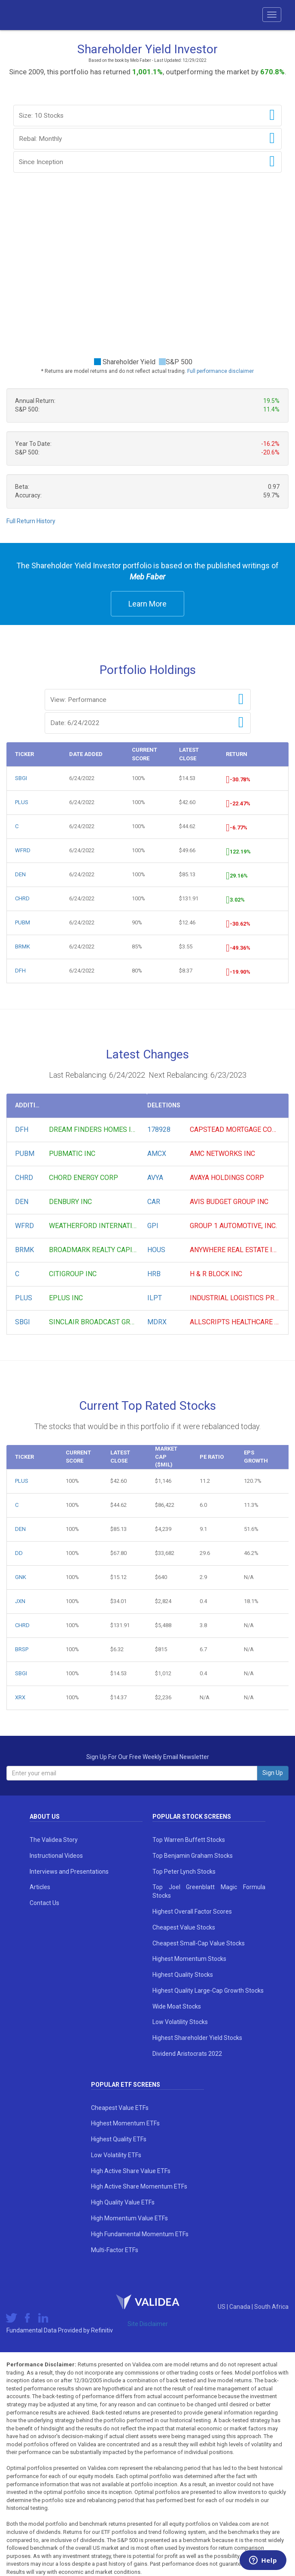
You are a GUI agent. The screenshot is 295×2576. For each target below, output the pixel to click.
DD (19, 1553)
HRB (154, 1274)
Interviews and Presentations (69, 1871)
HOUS (156, 1250)
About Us (45, 1816)
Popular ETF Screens (125, 2084)
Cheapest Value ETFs (120, 2107)
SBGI (21, 778)
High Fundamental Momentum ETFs (140, 2234)
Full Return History (30, 521)
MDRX (157, 1322)
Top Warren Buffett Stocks (188, 1839)
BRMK (22, 946)
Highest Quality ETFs (118, 2139)
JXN (20, 1601)
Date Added (86, 754)
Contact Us (44, 1902)
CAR (153, 1202)
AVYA (155, 1178)
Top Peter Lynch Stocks (184, 1871)
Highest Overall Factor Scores (192, 1911)
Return (236, 754)
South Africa (271, 2306)
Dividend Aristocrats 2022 (187, 2053)
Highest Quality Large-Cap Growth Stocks (208, 1990)
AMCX (156, 1153)
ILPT (154, 1298)
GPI (152, 1226)
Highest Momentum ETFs (125, 2123)
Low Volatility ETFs (116, 2155)
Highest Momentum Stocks (189, 1958)
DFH (20, 970)
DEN (20, 874)
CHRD (22, 898)
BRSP (21, 1649)
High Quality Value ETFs (123, 2202)
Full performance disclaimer (220, 371)
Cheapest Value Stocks (183, 1927)
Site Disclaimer (148, 2323)
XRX (20, 1697)
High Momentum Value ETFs (129, 2218)
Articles (40, 1887)
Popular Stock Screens (191, 1816)
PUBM (22, 922)
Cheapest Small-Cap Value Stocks (198, 1943)
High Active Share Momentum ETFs (139, 2186)
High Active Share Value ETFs (130, 2170)
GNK (20, 1577)
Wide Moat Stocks (176, 2006)
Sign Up (272, 1772)
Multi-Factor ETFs (114, 2250)
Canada (240, 2306)
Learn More (147, 603)
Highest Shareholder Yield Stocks (197, 2037)
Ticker (24, 754)
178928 (158, 1129)
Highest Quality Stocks (182, 1974)
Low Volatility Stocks (180, 2021)
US (222, 2306)
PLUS (21, 802)
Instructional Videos (56, 1855)
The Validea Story (54, 1839)
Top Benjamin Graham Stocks (192, 1855)
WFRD (22, 850)
